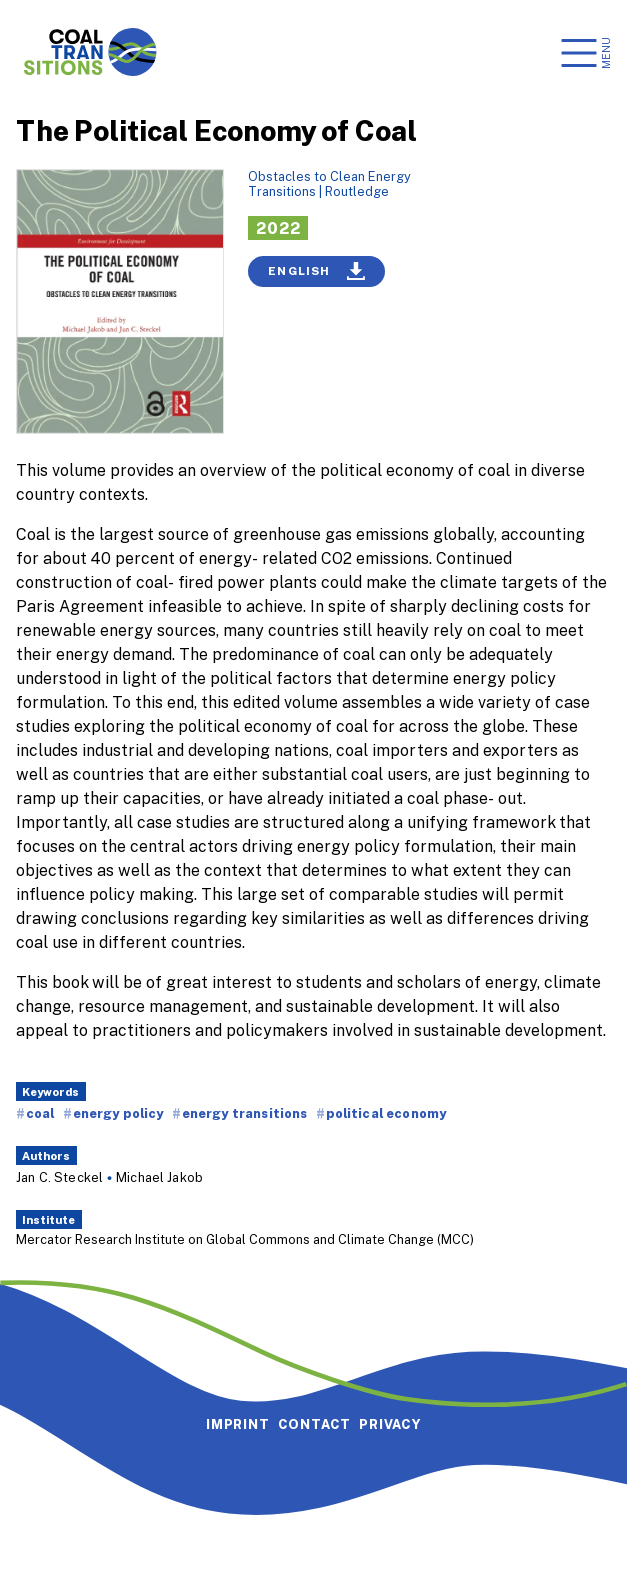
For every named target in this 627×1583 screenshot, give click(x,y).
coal (40, 1113)
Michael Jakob (159, 1177)
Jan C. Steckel (59, 1177)
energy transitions (245, 1113)
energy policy (118, 1113)
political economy (386, 1113)
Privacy (390, 1424)
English (316, 271)
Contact (315, 1424)
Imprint (238, 1424)
